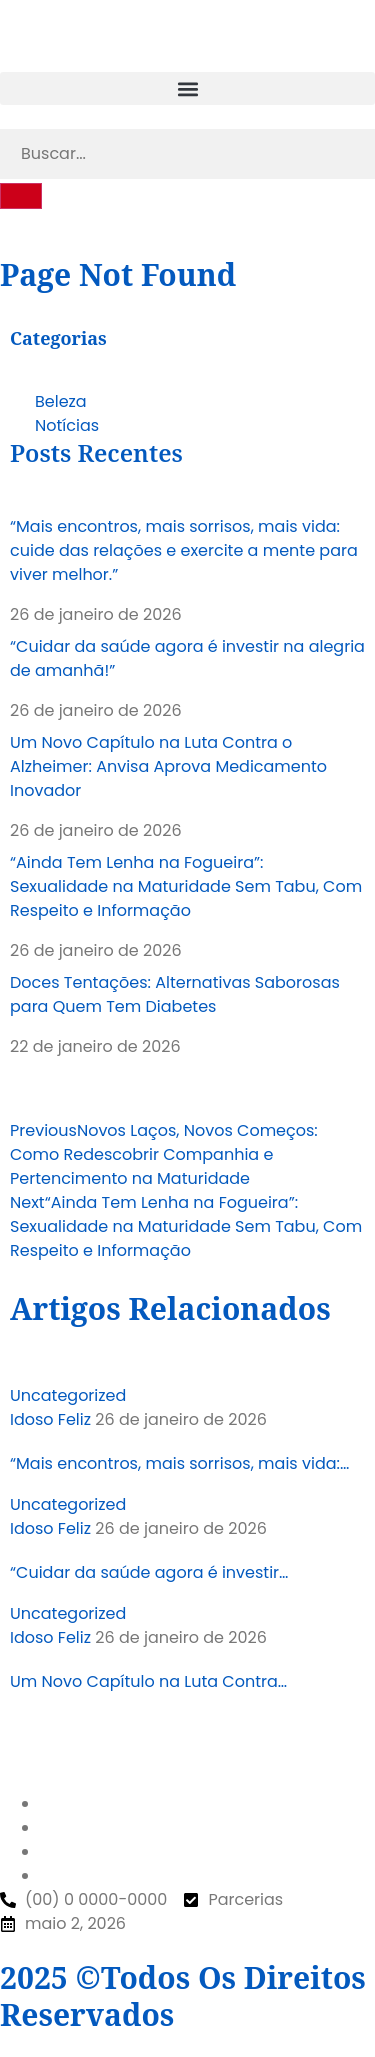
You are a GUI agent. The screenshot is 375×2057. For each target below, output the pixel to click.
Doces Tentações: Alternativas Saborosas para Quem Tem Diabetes (175, 994)
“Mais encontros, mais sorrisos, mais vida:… (179, 1463)
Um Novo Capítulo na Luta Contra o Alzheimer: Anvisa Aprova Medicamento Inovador (168, 766)
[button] (187, 88)
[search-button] (21, 196)
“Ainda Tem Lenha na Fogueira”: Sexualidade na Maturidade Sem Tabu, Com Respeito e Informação (186, 886)
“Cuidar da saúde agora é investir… (149, 1572)
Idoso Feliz (50, 1419)
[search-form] (187, 154)
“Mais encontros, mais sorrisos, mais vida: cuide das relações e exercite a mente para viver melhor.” (184, 550)
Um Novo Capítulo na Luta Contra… (148, 1681)
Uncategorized (68, 1395)
